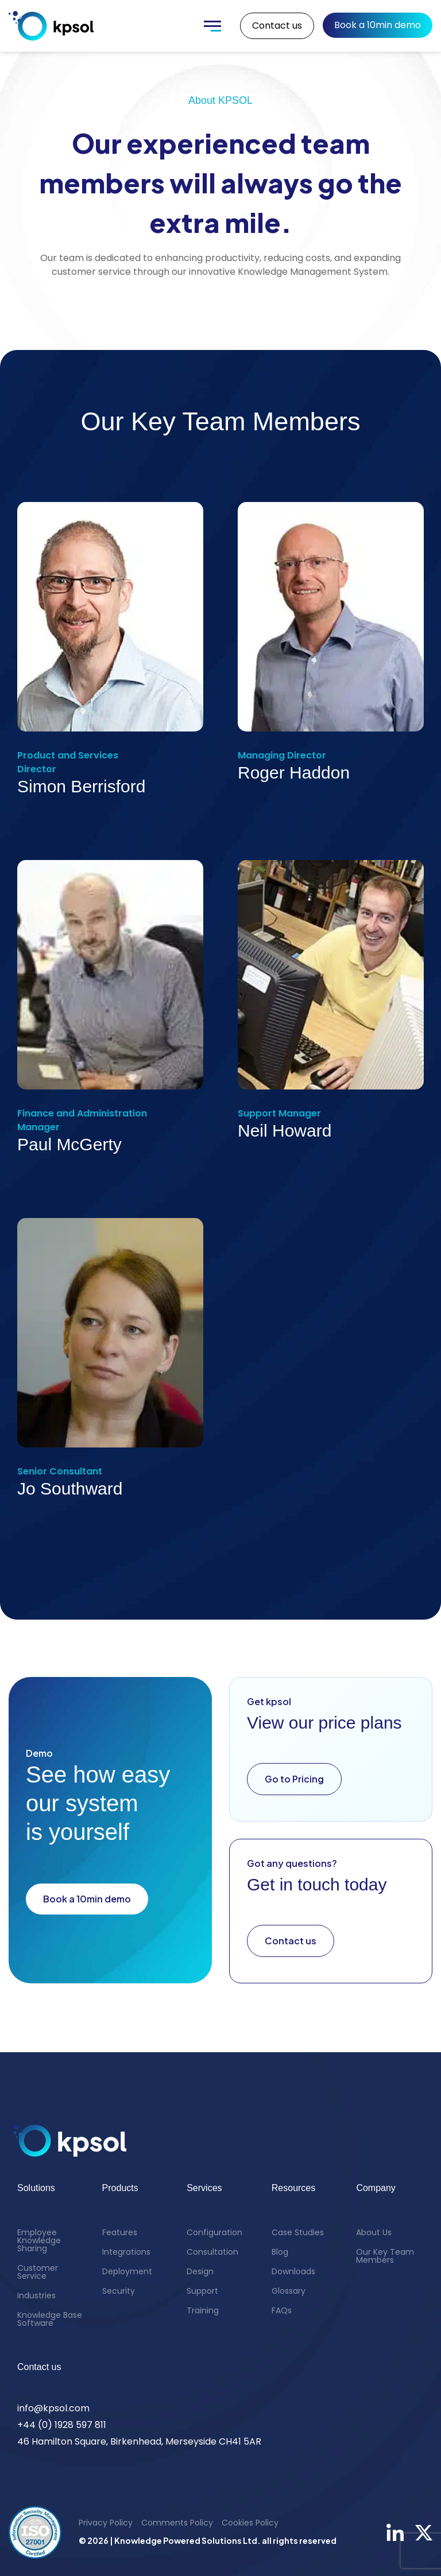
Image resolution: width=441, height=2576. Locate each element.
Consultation (212, 2252)
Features (119, 2232)
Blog (280, 2252)
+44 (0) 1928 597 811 (61, 2424)
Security (118, 2291)
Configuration (214, 2232)
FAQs (282, 2310)
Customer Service (37, 2272)
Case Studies (298, 2232)
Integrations (126, 2252)
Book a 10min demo (377, 25)
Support (202, 2291)
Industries (36, 2295)
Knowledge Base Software (49, 2319)
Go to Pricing (294, 1779)
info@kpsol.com (53, 2408)
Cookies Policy (250, 2523)
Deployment (127, 2271)
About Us (374, 2232)
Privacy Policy (106, 2523)
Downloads (293, 2271)
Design (200, 2271)
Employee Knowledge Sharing (39, 2240)
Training (203, 2310)
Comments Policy (177, 2523)
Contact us (277, 25)
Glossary (288, 2291)
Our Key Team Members (385, 2256)
